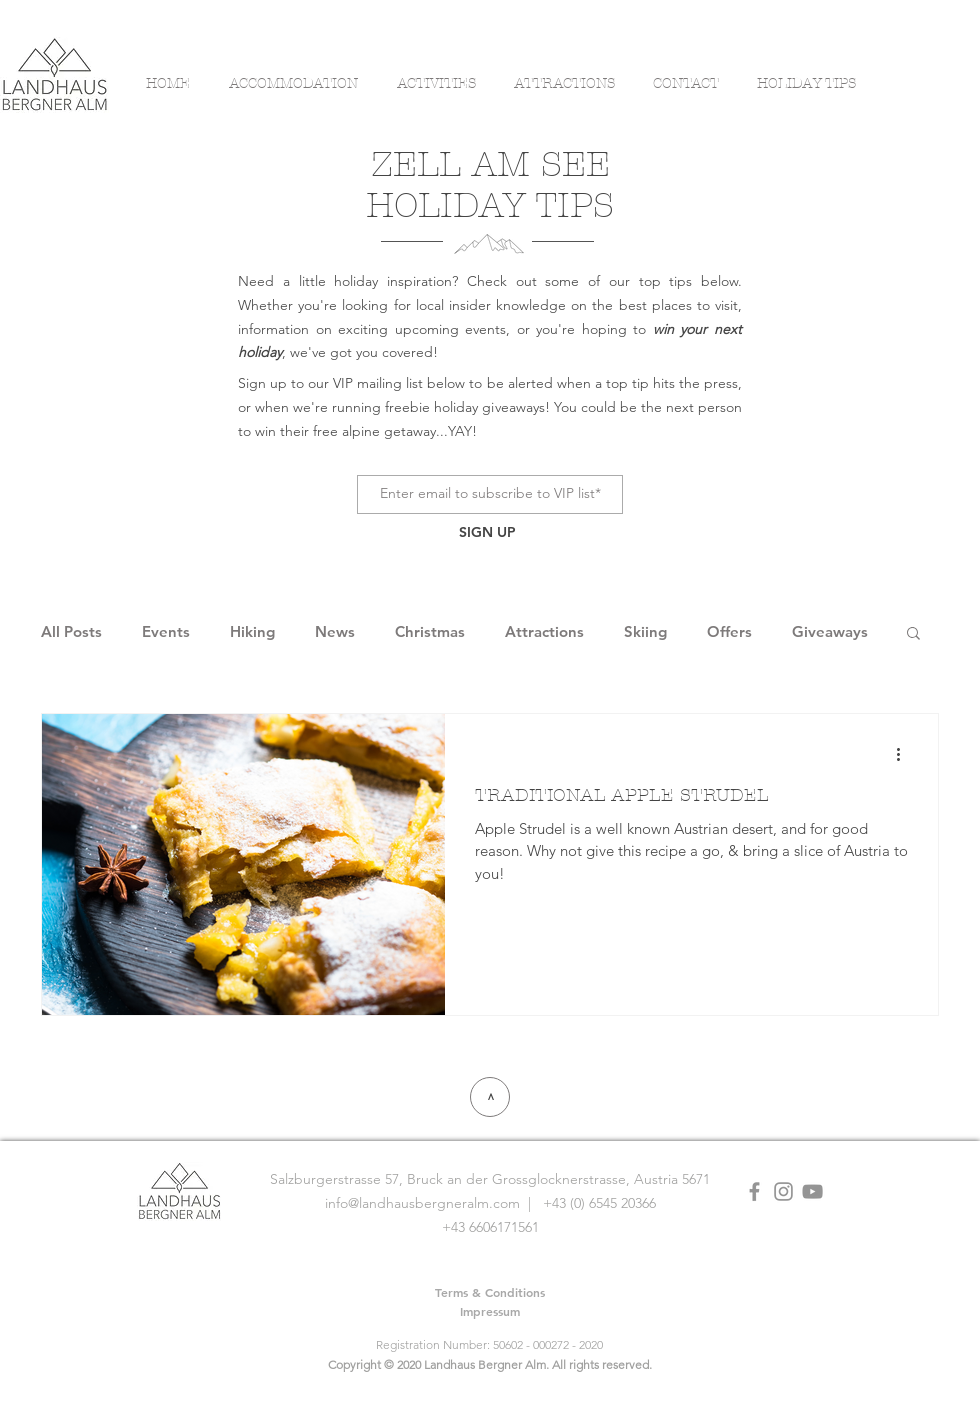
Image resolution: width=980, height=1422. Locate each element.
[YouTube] (812, 1191)
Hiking (252, 632)
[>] (490, 1097)
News (335, 632)
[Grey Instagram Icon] (783, 1191)
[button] (913, 634)
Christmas (430, 632)
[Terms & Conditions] (490, 1292)
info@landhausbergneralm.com (422, 1203)
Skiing (645, 632)
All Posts (71, 632)
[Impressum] (490, 1311)
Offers (729, 632)
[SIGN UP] (487, 533)
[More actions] (905, 755)
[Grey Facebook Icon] (754, 1191)
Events (166, 632)
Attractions (544, 632)
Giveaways (830, 632)
